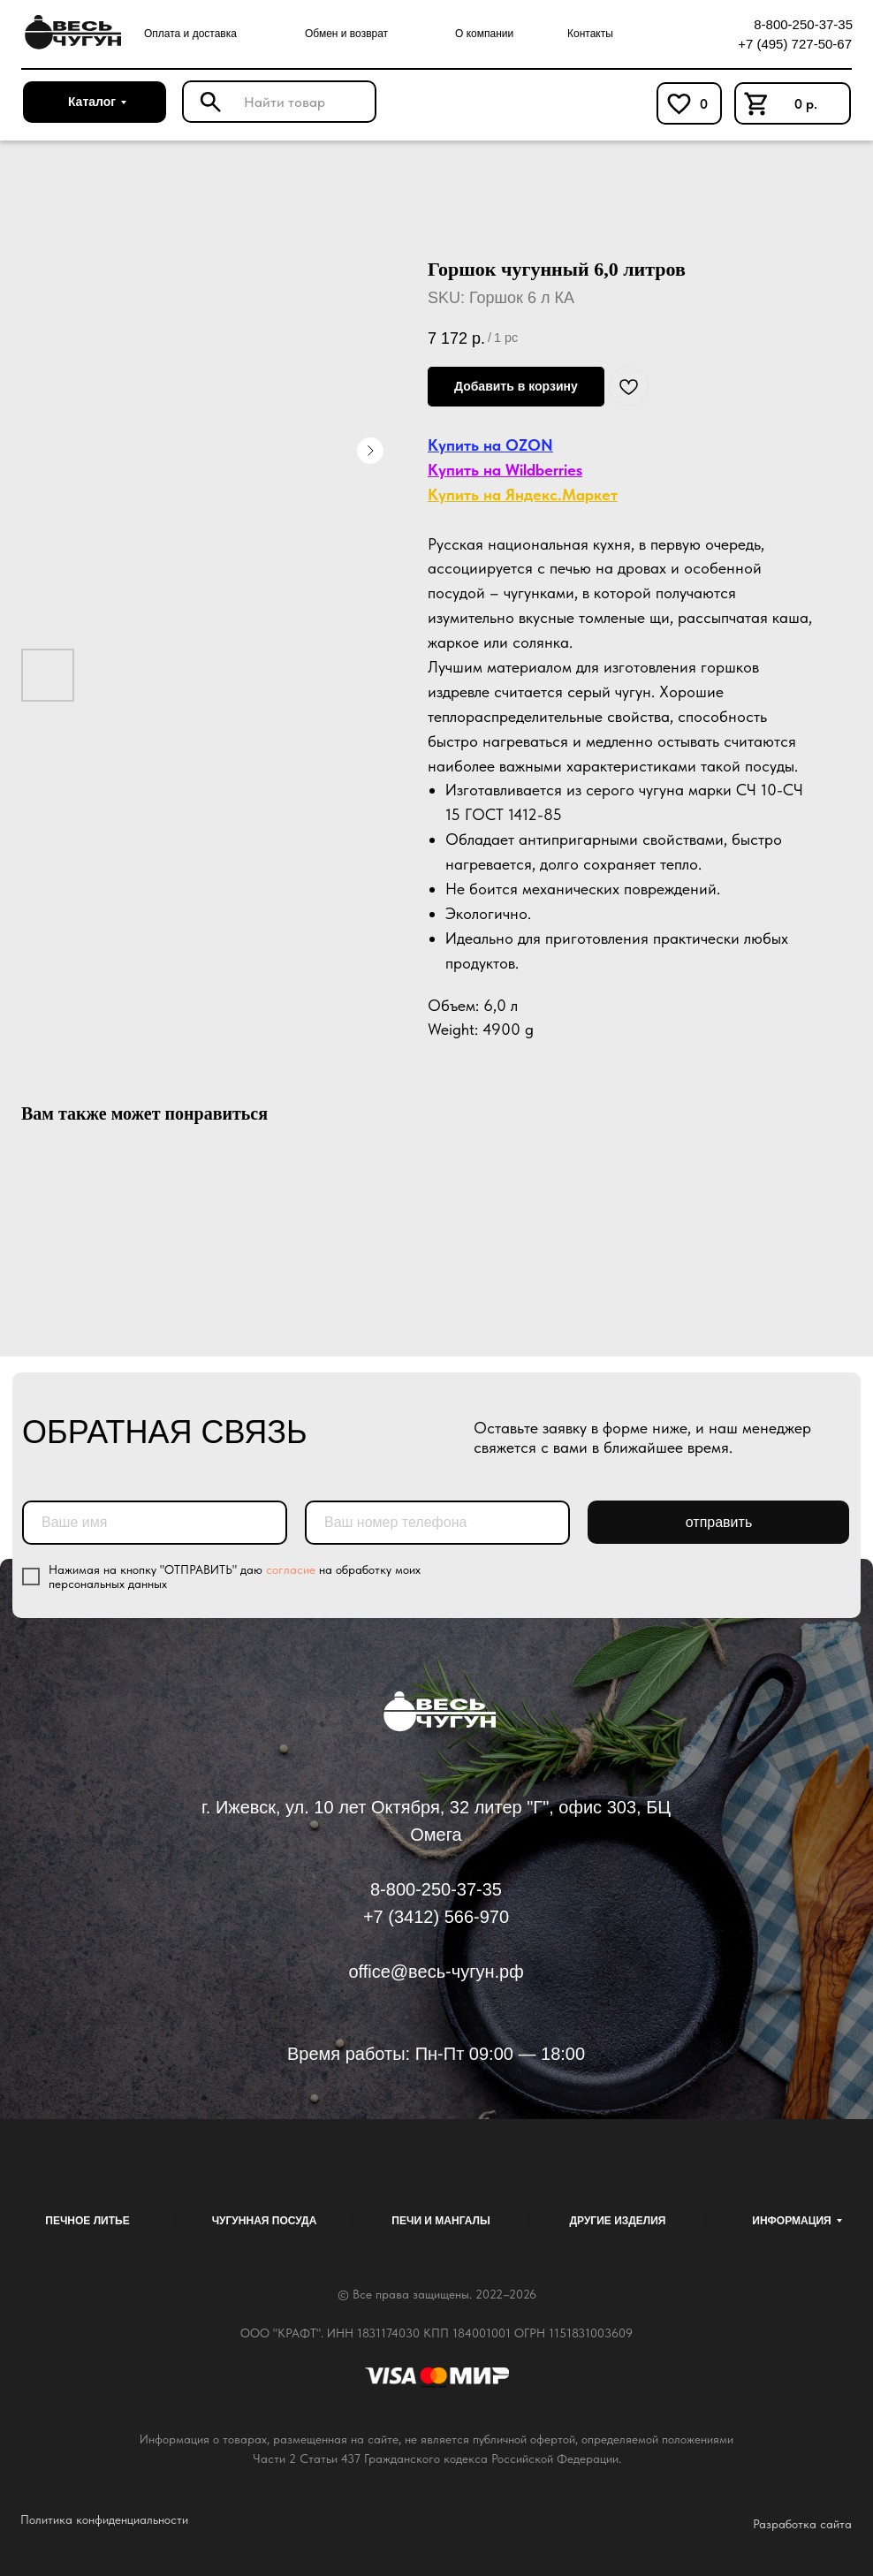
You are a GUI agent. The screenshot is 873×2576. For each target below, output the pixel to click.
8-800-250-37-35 (803, 24)
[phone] (437, 1523)
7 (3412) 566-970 (441, 1916)
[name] (154, 1523)
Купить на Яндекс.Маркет (523, 494)
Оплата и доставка (190, 33)
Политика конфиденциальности (104, 2519)
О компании (484, 33)
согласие (290, 1569)
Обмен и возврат (346, 33)
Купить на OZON (490, 445)
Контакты (590, 33)
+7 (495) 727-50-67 (795, 43)
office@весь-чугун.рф (435, 1971)
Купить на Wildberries (505, 469)
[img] (70, 32)
